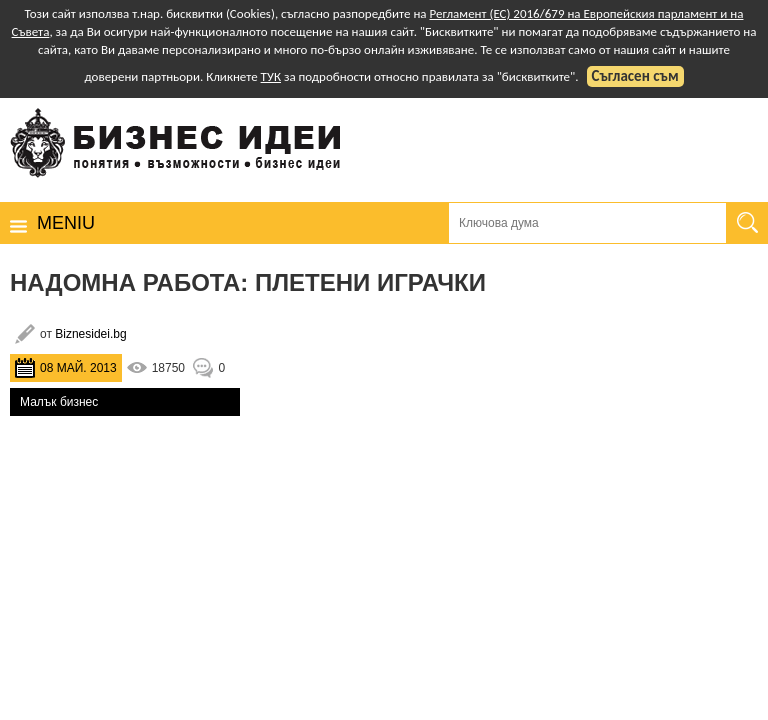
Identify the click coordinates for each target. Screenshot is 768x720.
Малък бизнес (59, 402)
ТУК (271, 76)
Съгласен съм (635, 76)
